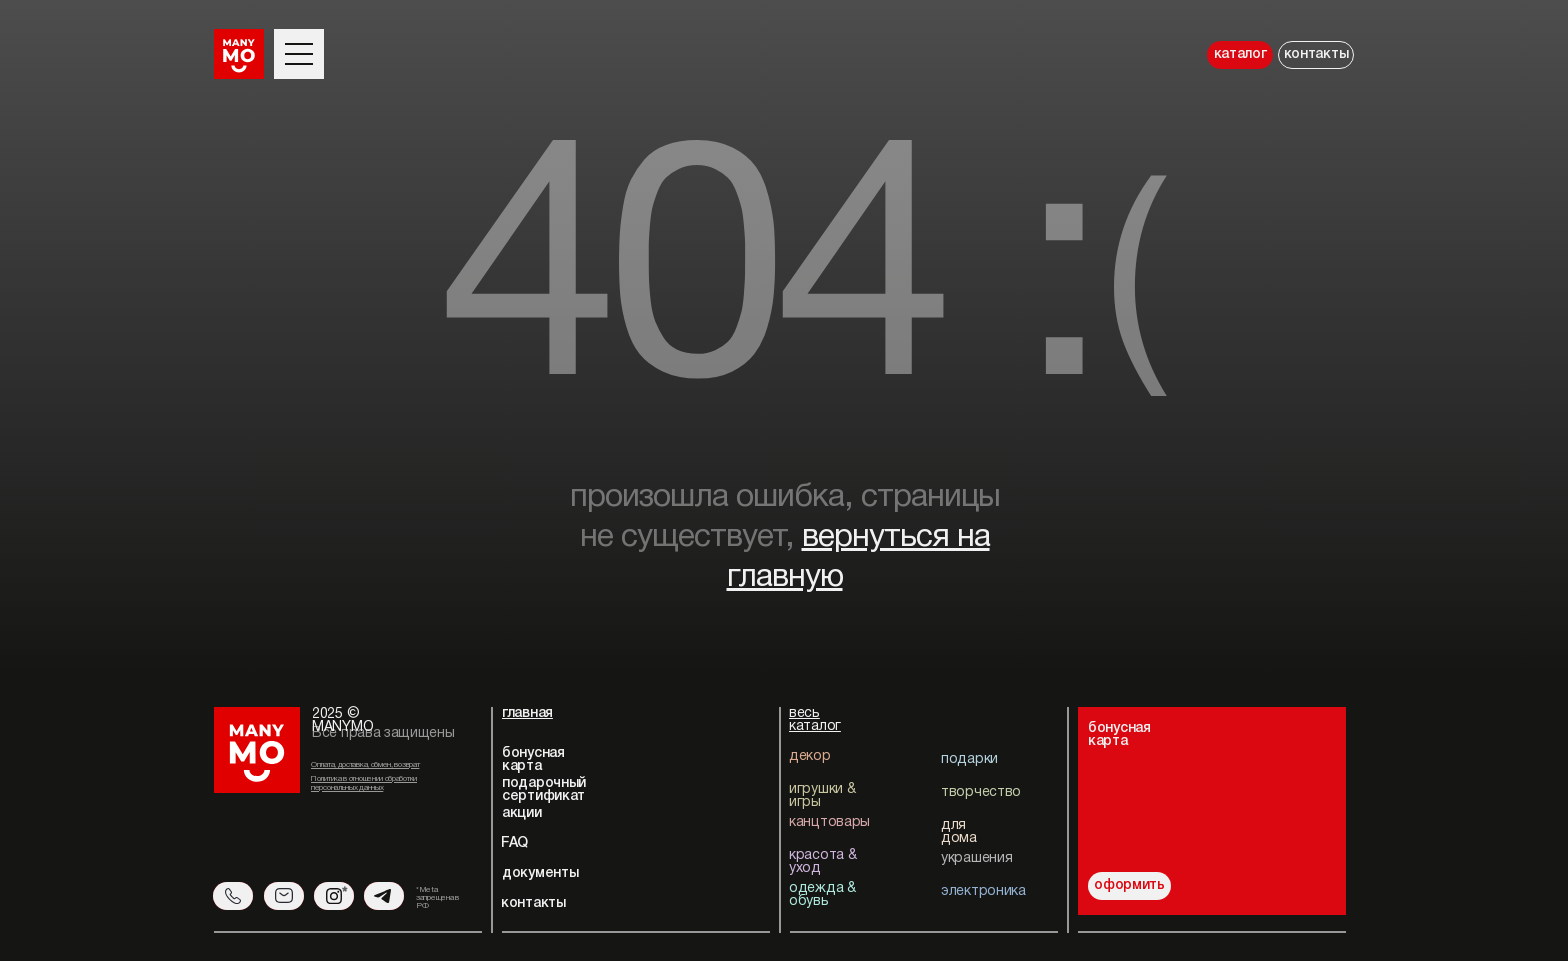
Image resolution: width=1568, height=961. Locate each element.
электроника (983, 891)
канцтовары (829, 822)
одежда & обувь (822, 895)
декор (810, 756)
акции (522, 813)
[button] (299, 44)
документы (540, 873)
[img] (1256, 796)
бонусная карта (533, 760)
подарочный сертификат (544, 790)
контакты (1316, 54)
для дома (959, 832)
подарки (969, 759)
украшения (976, 858)
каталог (1240, 54)
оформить (1129, 885)
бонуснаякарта (1119, 735)
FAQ (514, 843)
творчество (981, 792)
